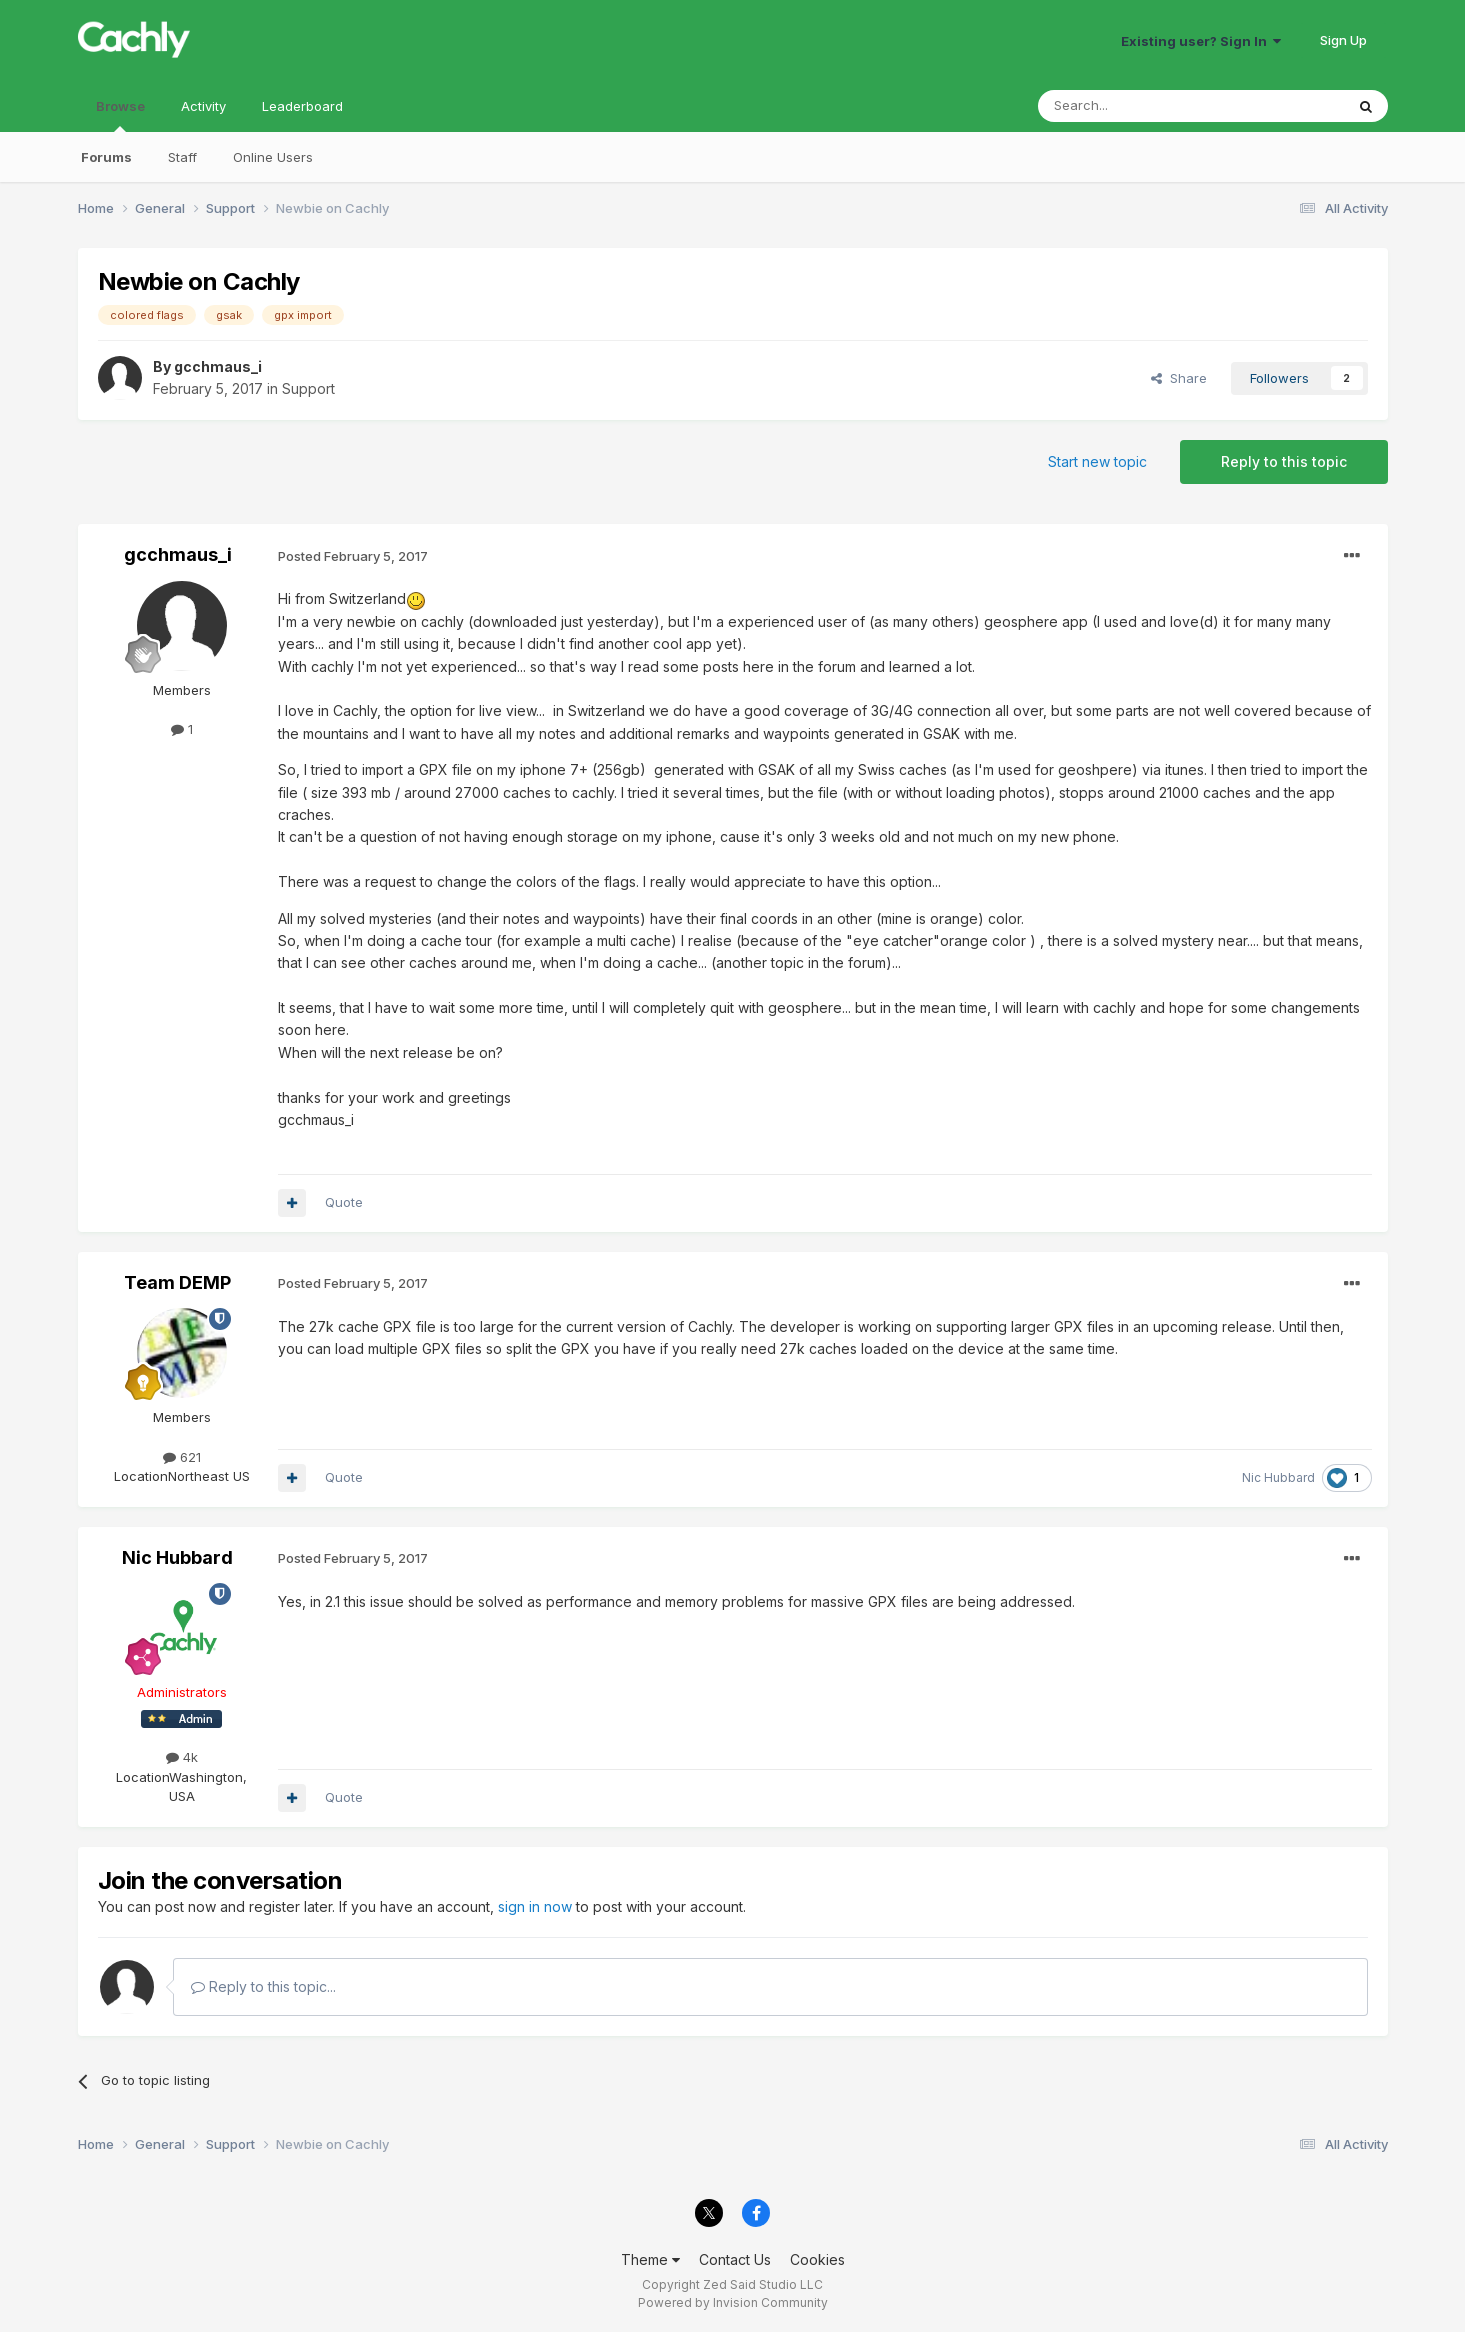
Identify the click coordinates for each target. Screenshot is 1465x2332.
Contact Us (735, 2259)
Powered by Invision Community (733, 2302)
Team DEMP (177, 1282)
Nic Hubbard (1278, 1477)
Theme (650, 2259)
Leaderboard (302, 106)
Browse (120, 115)
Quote (344, 1202)
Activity (203, 106)
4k (182, 1757)
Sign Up (1343, 40)
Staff (182, 157)
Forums (106, 157)
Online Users (273, 157)
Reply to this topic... (263, 1986)
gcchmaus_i (218, 366)
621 (182, 1457)
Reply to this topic (1284, 461)
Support (308, 388)
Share (1179, 378)
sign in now (535, 1906)
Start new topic (1097, 461)
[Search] (1140, 106)
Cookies (817, 2259)
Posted (353, 556)
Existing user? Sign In (1201, 41)
